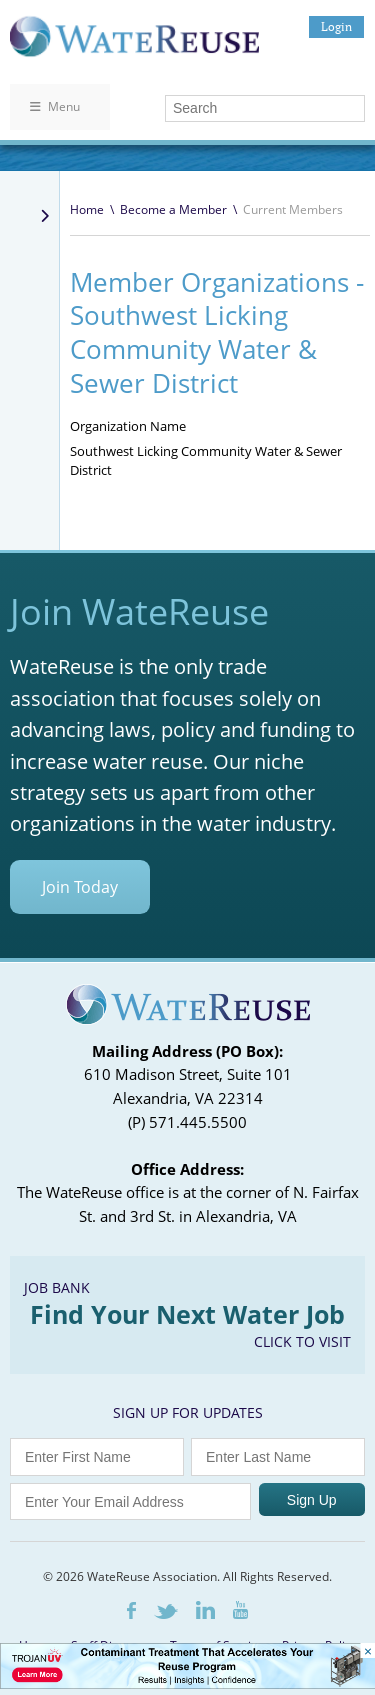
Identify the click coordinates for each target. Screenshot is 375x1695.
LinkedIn (205, 1610)
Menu (55, 106)
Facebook (131, 1610)
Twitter (166, 1611)
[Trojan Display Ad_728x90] (187, 1683)
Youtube (240, 1610)
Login (336, 26)
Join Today (80, 887)
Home (87, 209)
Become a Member (173, 209)
